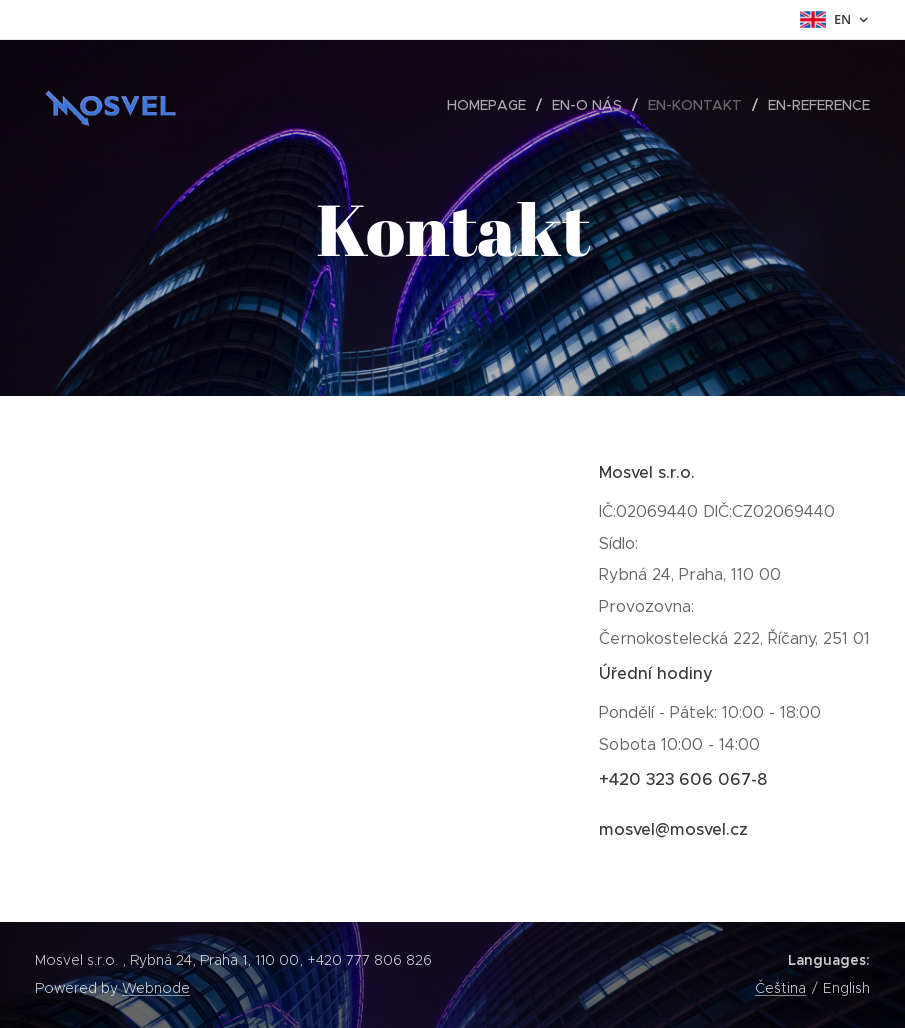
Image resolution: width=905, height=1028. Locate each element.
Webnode (156, 988)
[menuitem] (492, 105)
